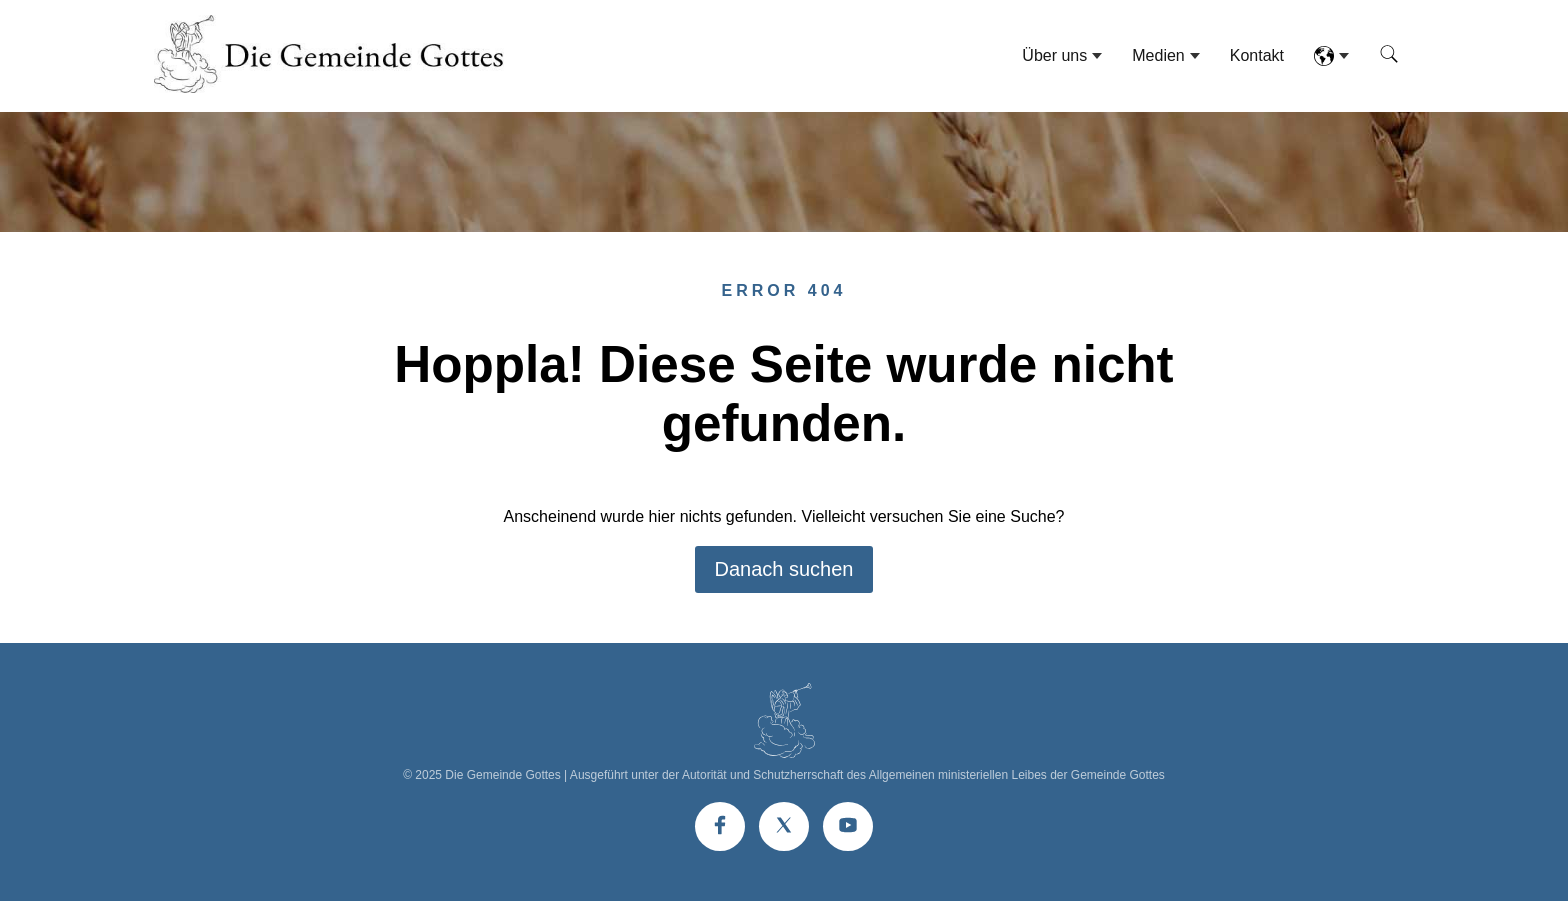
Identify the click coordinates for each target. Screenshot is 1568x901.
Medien (1158, 55)
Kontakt (1257, 55)
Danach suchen (784, 569)
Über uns (1054, 55)
